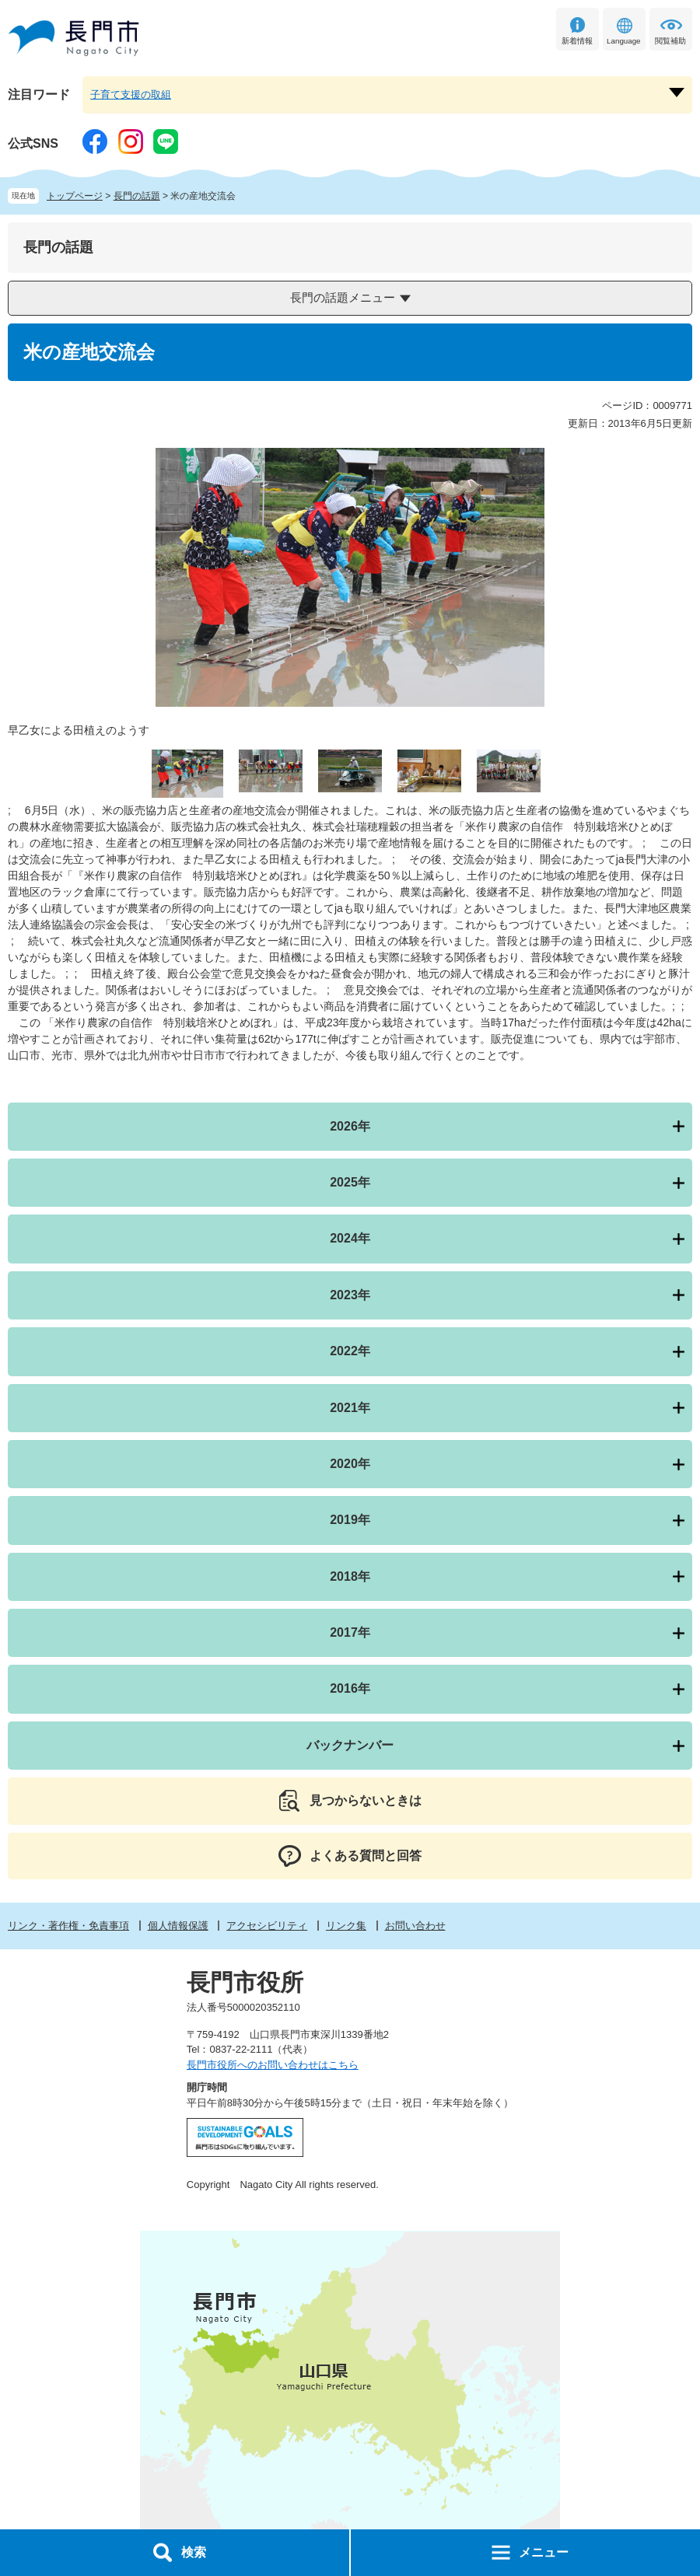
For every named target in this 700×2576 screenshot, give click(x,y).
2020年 (350, 1463)
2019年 (350, 1519)
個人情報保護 (178, 1925)
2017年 (350, 1632)
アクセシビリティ (266, 1925)
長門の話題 (137, 195)
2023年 (350, 1295)
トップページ (75, 195)
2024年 (350, 1238)
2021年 (350, 1407)
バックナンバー (350, 1745)
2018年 (350, 1576)
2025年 (350, 1182)
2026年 (350, 1126)
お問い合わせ (415, 1925)
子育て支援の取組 (130, 94)
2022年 (350, 1351)
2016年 (350, 1688)
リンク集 (346, 1925)
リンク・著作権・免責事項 (68, 1925)
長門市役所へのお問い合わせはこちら (273, 2065)
